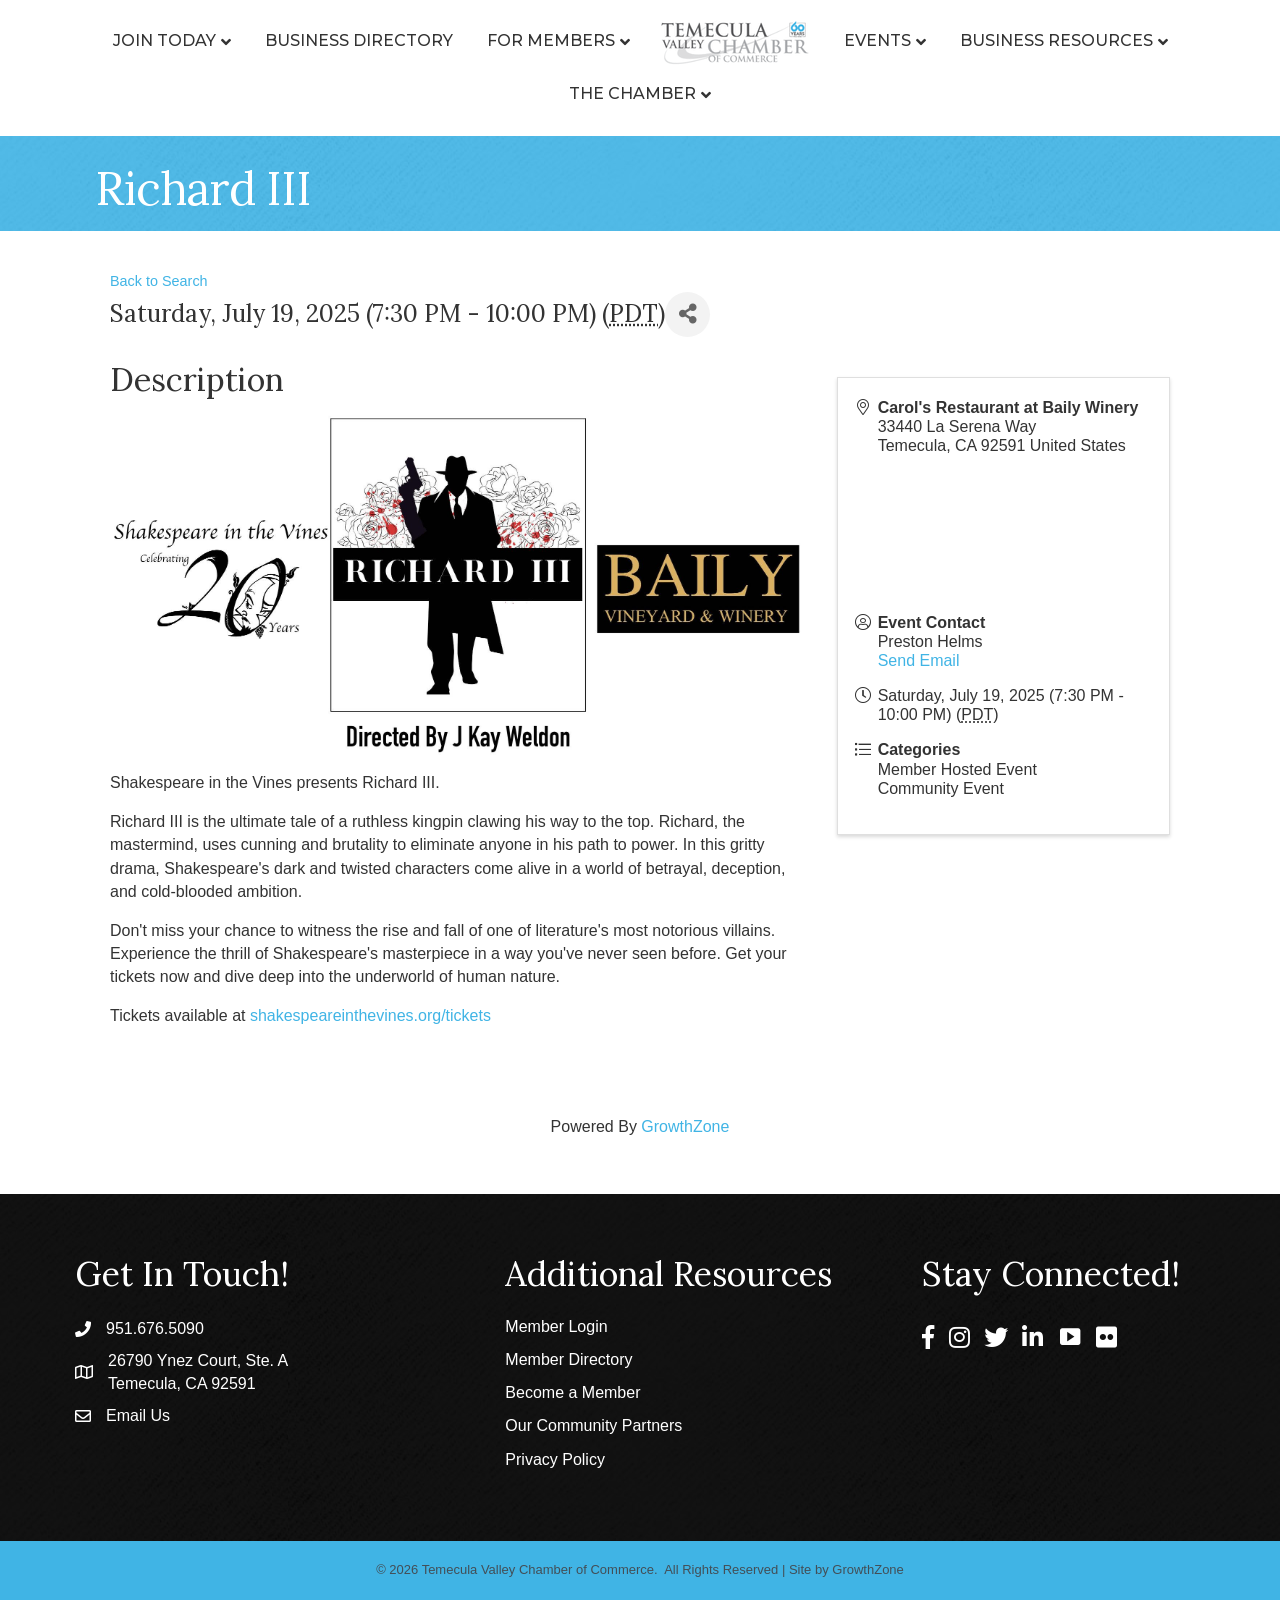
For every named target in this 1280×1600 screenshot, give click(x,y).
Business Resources (1056, 40)
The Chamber (632, 93)
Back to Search (159, 281)
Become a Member (572, 1392)
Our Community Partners (593, 1425)
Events (877, 40)
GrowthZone (685, 1126)
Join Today (164, 40)
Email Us (138, 1415)
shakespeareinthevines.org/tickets (370, 1015)
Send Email (919, 660)
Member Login (556, 1326)
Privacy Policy (555, 1459)
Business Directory (359, 40)
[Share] (687, 314)
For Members (551, 40)
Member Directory (568, 1359)
